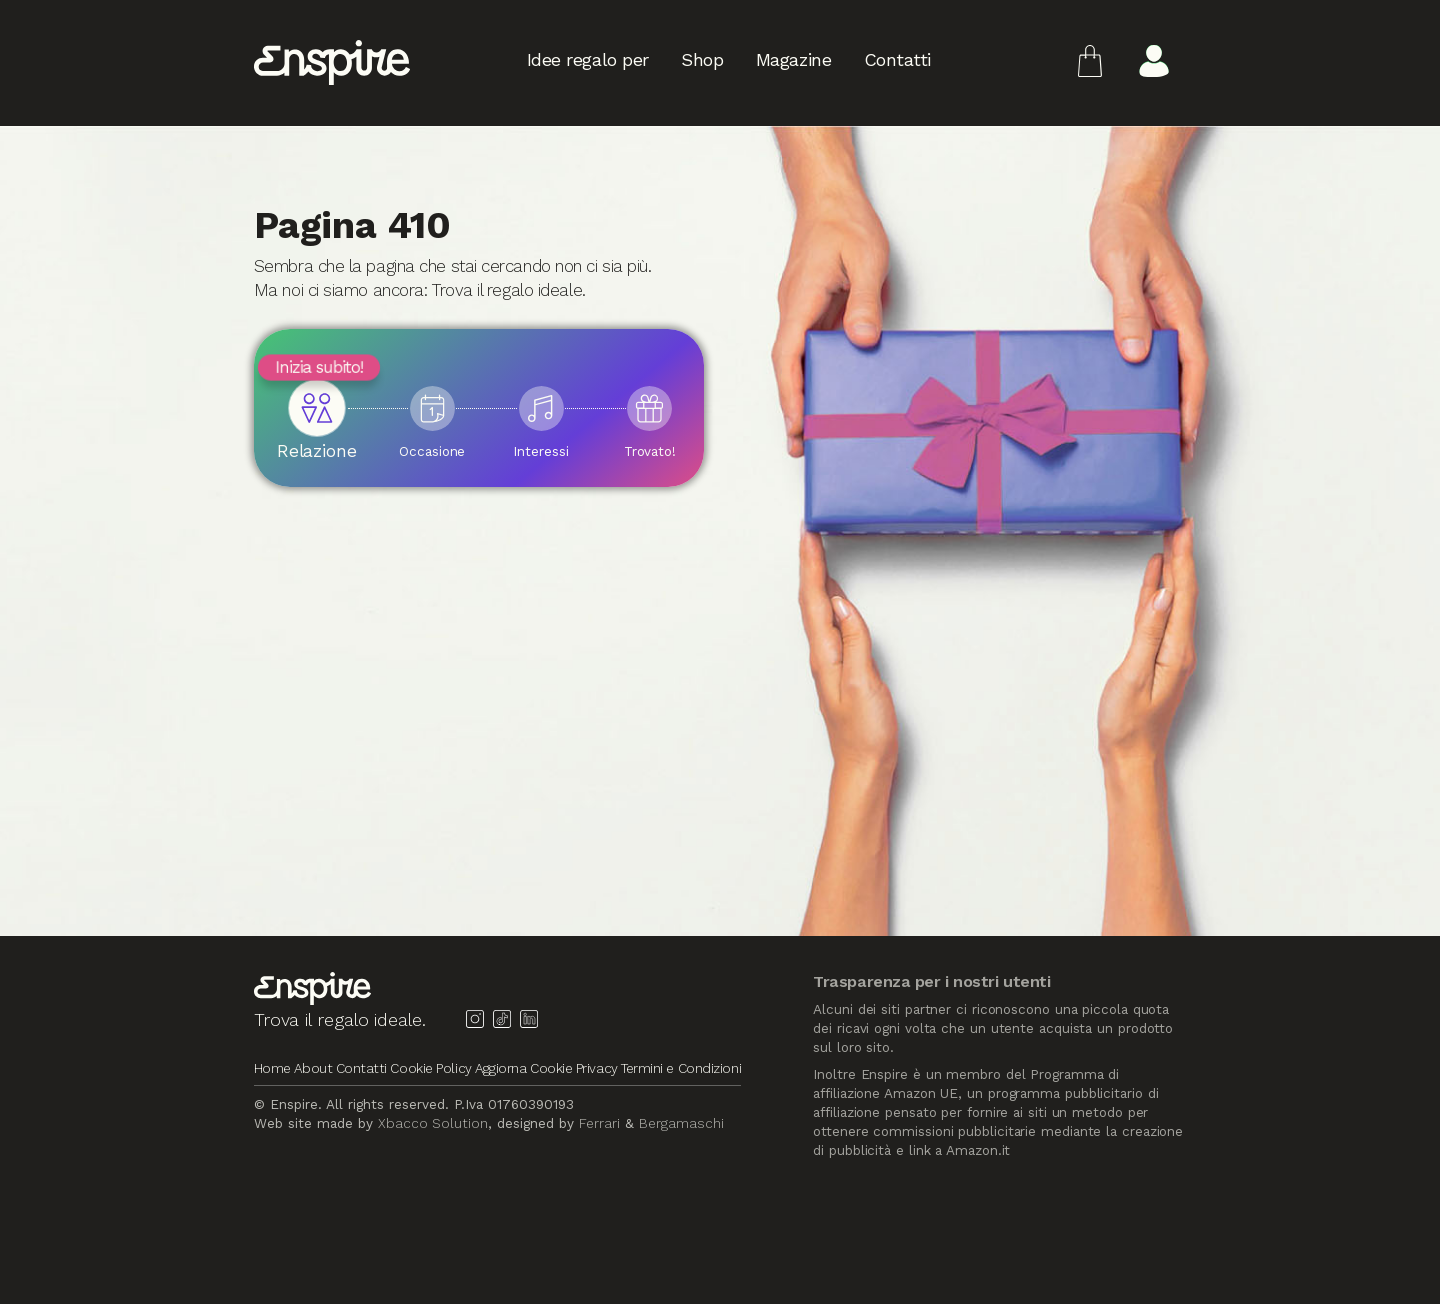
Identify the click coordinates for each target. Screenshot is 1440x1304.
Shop (702, 63)
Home (272, 1068)
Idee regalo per (588, 63)
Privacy (597, 1068)
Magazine (793, 63)
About (313, 1068)
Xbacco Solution (433, 1123)
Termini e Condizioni (681, 1068)
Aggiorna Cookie (523, 1068)
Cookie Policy (431, 1068)
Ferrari (599, 1123)
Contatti (897, 63)
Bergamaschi (681, 1123)
